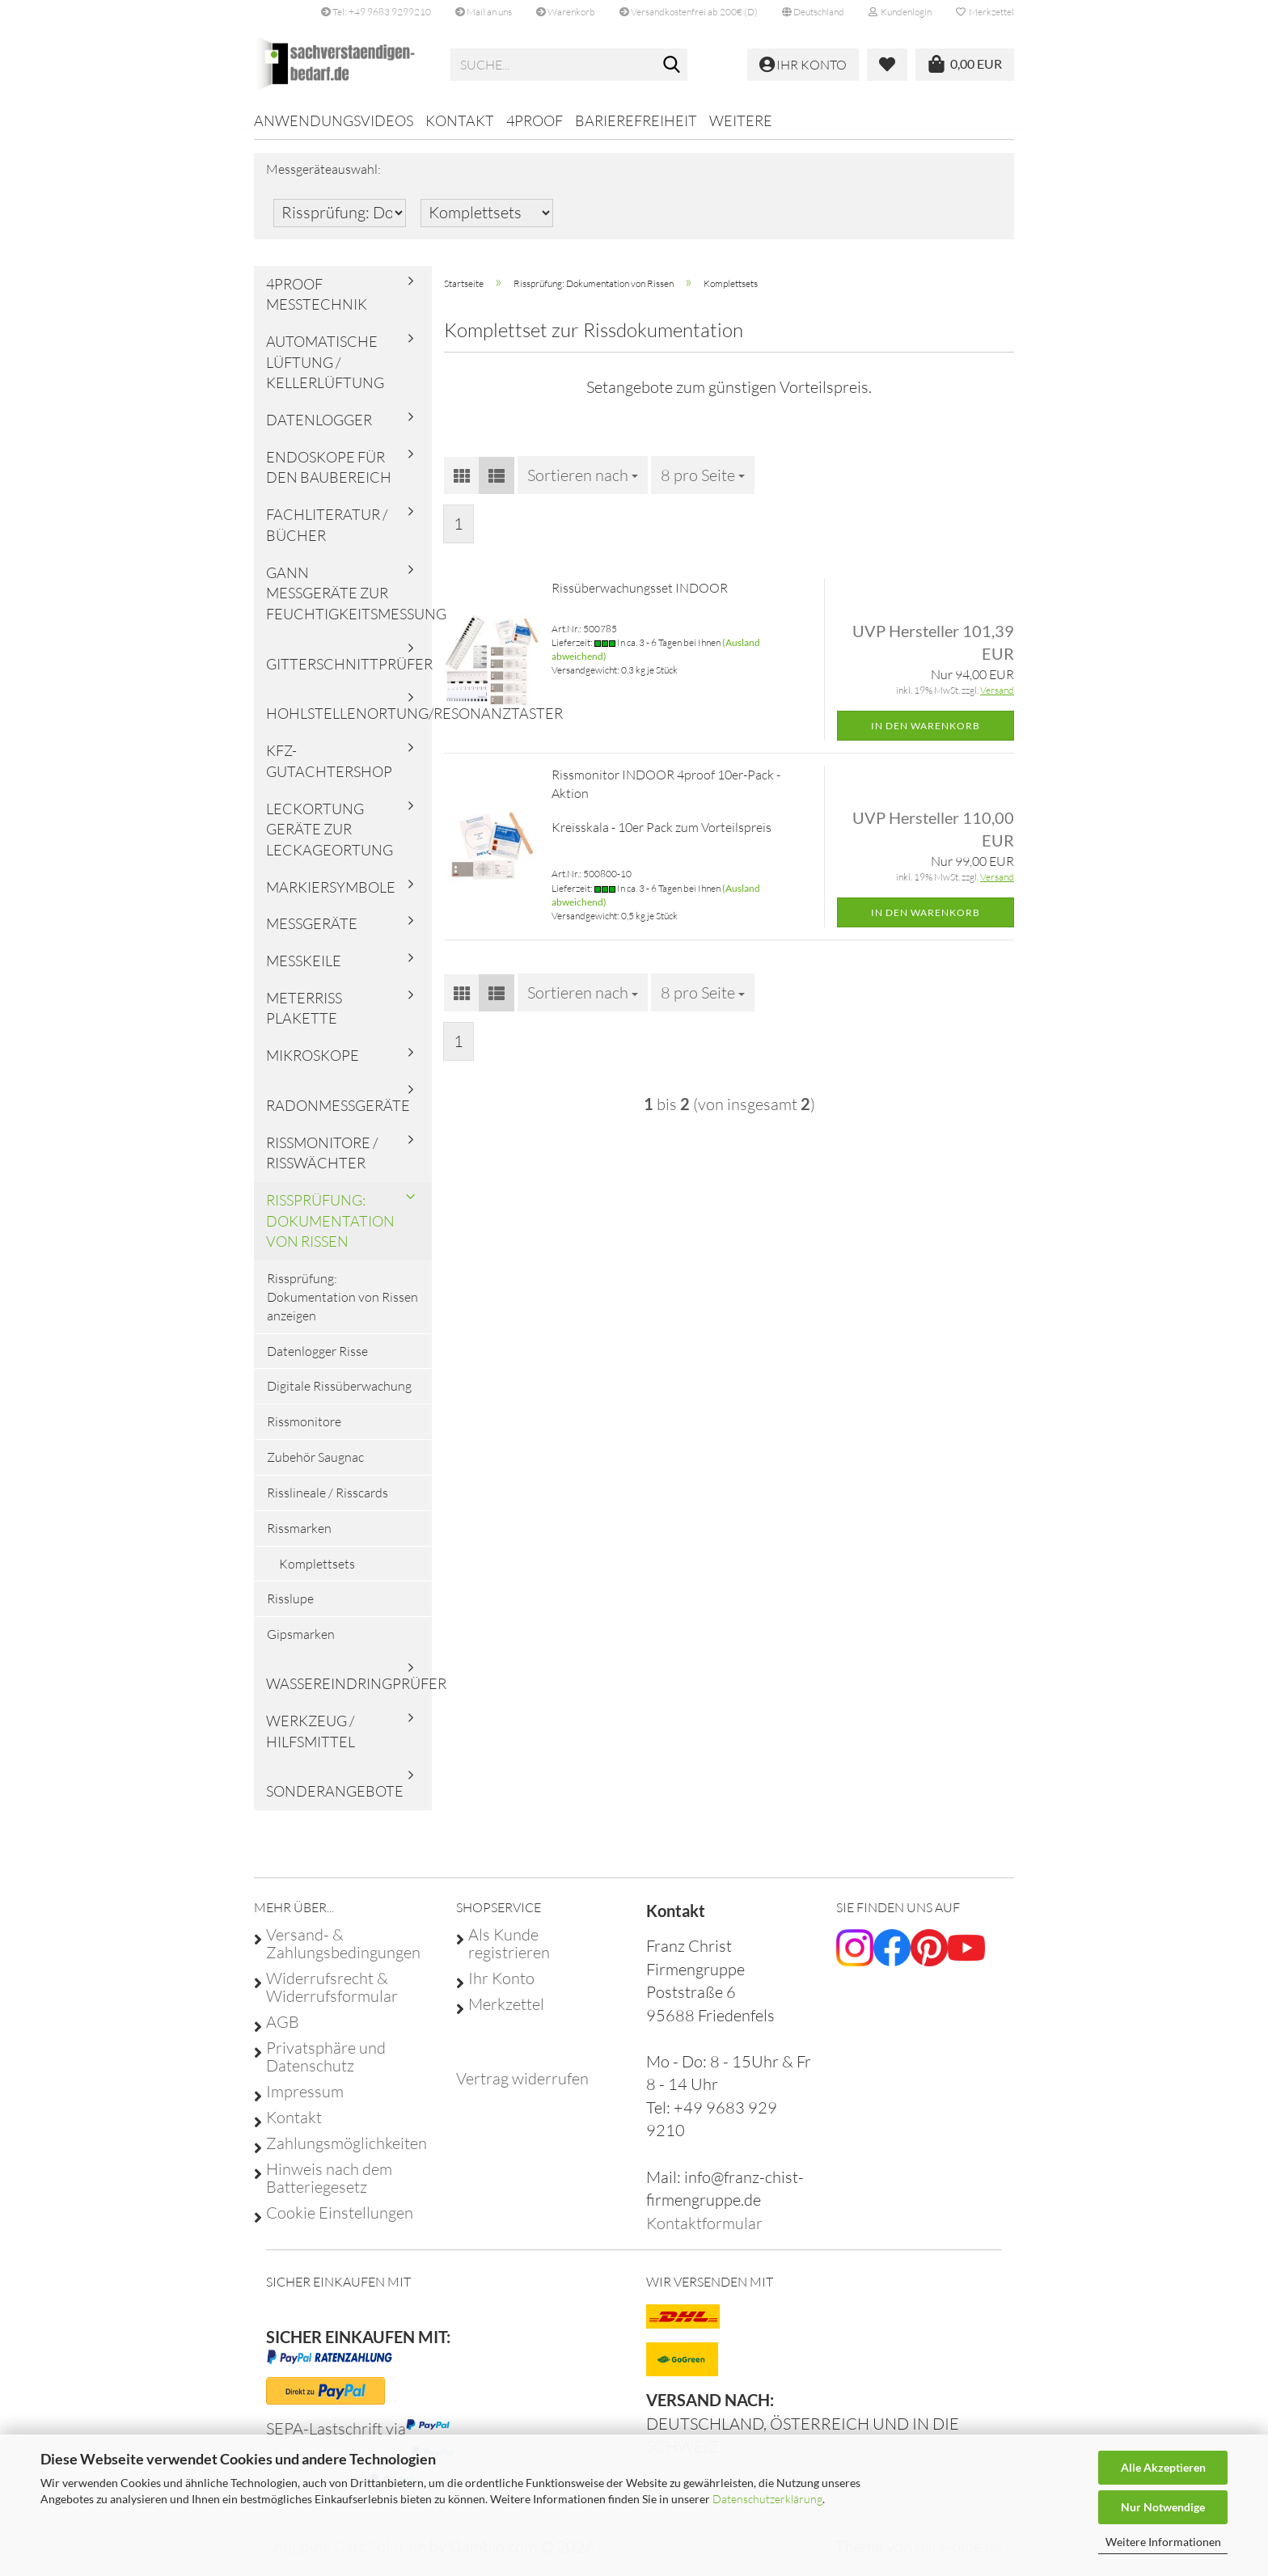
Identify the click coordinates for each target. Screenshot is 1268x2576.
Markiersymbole (330, 897)
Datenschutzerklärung (767, 2499)
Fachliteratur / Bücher (326, 536)
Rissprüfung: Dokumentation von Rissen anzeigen (342, 1308)
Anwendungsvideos (333, 120)
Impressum (305, 2102)
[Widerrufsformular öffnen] (522, 2090)
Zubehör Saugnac (315, 1468)
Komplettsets (317, 1575)
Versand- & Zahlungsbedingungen (343, 1954)
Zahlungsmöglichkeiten (346, 2154)
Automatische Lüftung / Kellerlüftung (325, 373)
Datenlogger (319, 431)
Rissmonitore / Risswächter (322, 1163)
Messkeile (303, 972)
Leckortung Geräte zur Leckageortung (329, 839)
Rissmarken (299, 1539)
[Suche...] (672, 65)
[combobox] (583, 486)
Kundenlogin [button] (900, 12)
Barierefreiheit (636, 120)
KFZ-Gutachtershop (329, 772)
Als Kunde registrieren (509, 1954)
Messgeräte (311, 935)
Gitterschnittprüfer (349, 675)
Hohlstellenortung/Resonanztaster (349, 724)
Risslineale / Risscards (327, 1504)
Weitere (740, 120)
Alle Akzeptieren (1163, 2467)
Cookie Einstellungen (339, 2223)
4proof (534, 120)
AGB (282, 2033)
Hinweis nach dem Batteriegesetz (329, 2188)
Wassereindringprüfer (349, 1695)
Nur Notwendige (1163, 2507)
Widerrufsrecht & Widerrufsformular (332, 1998)
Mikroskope (312, 1066)
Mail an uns (483, 12)
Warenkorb (565, 12)
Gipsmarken (301, 1645)
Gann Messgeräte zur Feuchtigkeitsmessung (349, 603)
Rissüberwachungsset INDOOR (640, 599)
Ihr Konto (501, 1989)
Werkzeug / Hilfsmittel (310, 1742)
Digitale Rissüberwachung (339, 1397)
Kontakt (459, 120)
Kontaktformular (704, 2234)
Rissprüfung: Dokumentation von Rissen (330, 1231)
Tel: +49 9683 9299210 (376, 12)
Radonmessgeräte (338, 1116)
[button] (813, 12)
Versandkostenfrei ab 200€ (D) (688, 12)
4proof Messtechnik (316, 304)
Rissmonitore (304, 1433)
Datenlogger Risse (317, 1361)
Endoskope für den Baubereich (328, 478)
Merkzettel (985, 12)
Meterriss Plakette (304, 1019)
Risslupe (290, 1610)
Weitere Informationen (1163, 2542)
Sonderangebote (335, 1802)
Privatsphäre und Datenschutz (326, 2067)
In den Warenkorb (925, 736)
